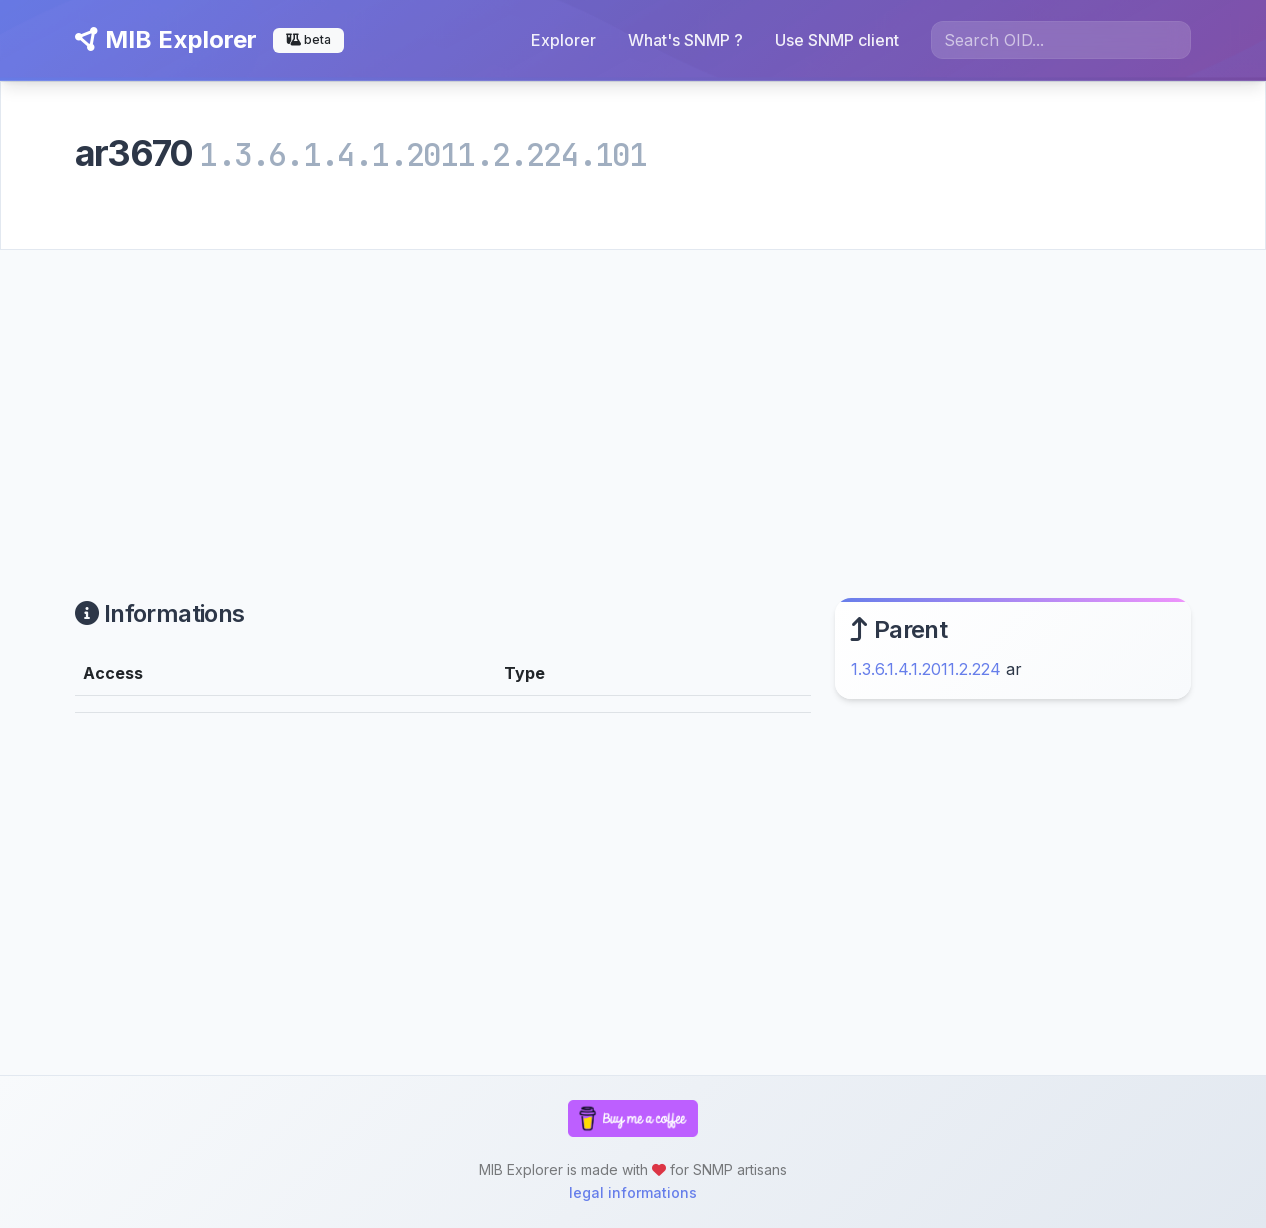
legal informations (633, 1192)
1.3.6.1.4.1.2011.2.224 (926, 669)
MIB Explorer (166, 39)
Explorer (563, 40)
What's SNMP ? (685, 40)
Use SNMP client (837, 40)
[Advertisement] (633, 400)
